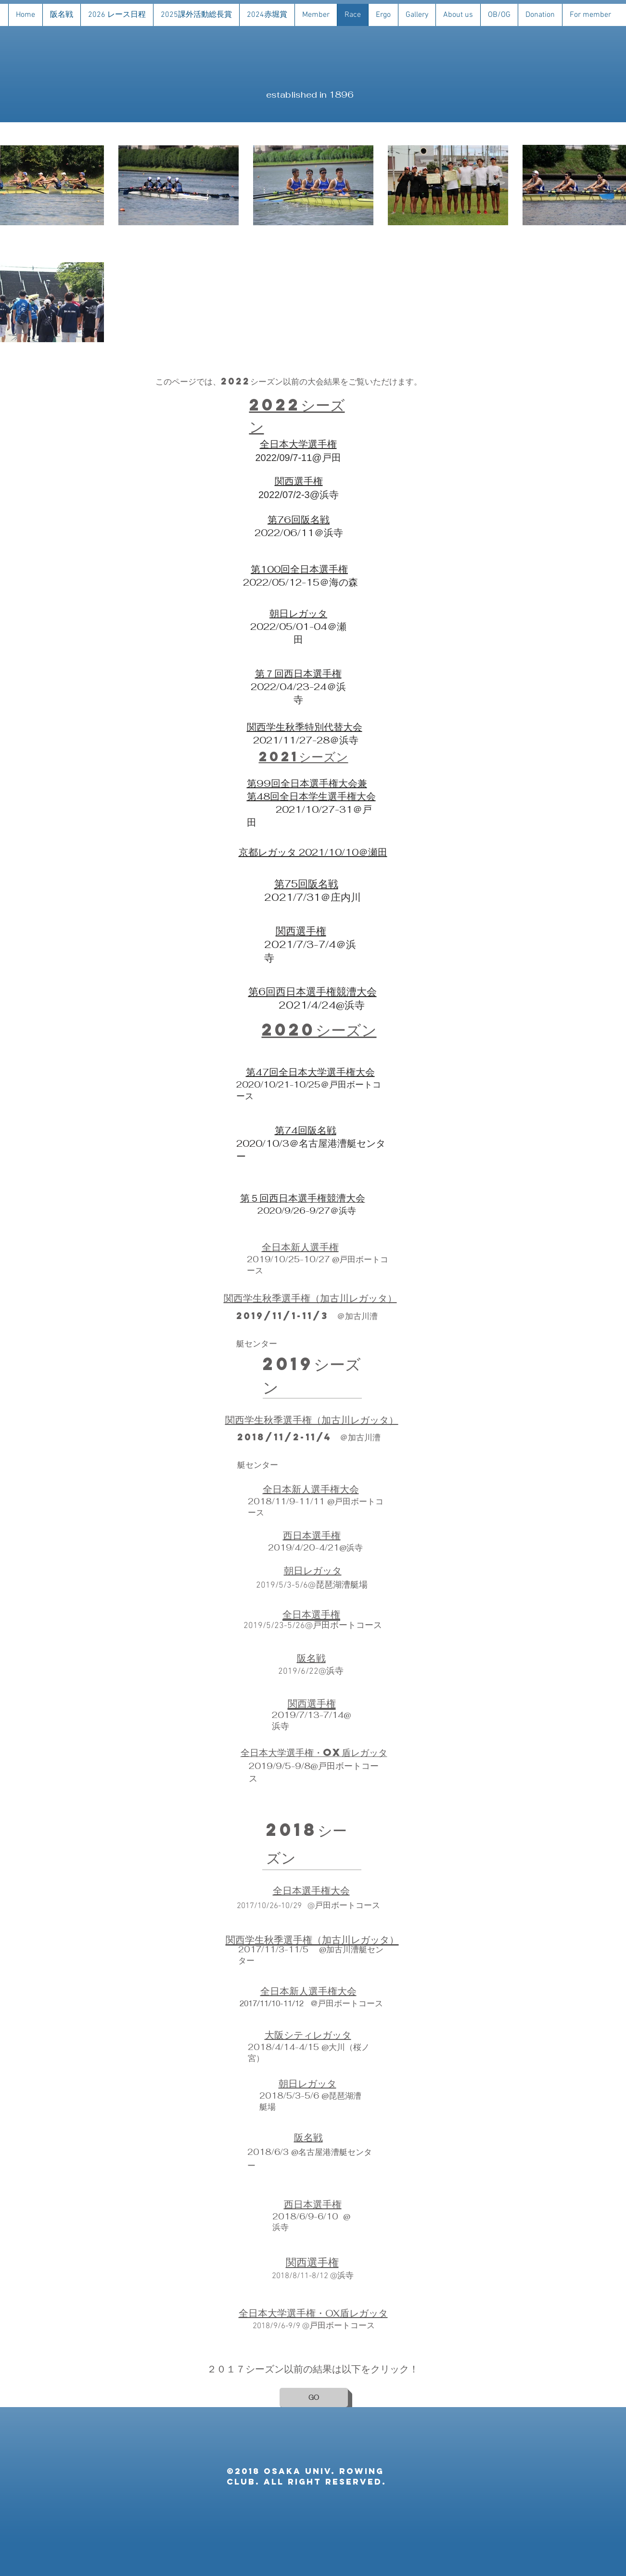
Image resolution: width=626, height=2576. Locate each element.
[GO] (314, 2397)
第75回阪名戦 (306, 883)
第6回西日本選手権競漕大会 (312, 991)
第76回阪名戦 (299, 519)
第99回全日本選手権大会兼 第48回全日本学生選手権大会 (311, 790)
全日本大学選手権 (298, 444)
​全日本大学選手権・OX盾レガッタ (314, 1752)
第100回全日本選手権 (299, 569)
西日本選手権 (313, 673)
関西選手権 (299, 481)
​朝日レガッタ (298, 613)
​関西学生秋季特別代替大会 (304, 727)
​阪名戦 (311, 1658)
